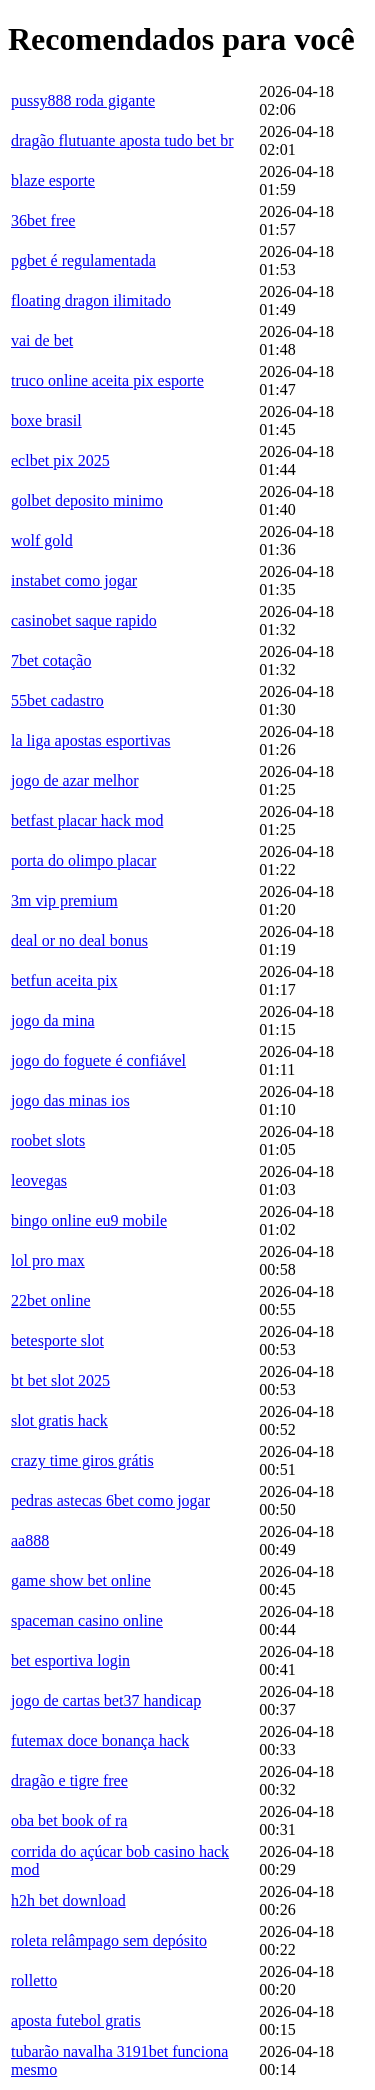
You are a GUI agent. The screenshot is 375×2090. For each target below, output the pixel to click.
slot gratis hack (59, 1420)
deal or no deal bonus (79, 940)
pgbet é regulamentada (83, 260)
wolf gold (42, 540)
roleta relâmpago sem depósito (109, 1940)
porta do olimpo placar (83, 860)
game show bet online (81, 1580)
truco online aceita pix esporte (107, 380)
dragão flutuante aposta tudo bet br (122, 140)
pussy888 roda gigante (83, 100)
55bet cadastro (57, 700)
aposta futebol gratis (76, 2020)
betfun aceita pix (64, 980)
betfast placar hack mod (87, 820)
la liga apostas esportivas (91, 740)
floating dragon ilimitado (91, 300)
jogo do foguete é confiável (98, 1060)
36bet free (43, 220)
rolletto (34, 1980)
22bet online (51, 1300)
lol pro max (48, 1260)
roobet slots (48, 1140)
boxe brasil (46, 420)
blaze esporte (53, 180)
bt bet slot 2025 (60, 1380)
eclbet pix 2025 (60, 460)
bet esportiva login (70, 1660)
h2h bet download (68, 1900)
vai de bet (42, 340)
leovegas (39, 1180)
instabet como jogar (74, 580)
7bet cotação (51, 660)
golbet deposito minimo (87, 500)
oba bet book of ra (69, 1820)
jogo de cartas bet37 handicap (106, 1700)
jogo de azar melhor (75, 780)
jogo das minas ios (70, 1100)
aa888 (30, 1540)
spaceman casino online (87, 1620)
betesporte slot (57, 1340)
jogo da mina (53, 1020)
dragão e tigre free (69, 1780)
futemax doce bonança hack (100, 1740)
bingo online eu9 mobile (89, 1220)
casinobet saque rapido (84, 620)
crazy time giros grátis (82, 1460)
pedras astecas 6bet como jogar (110, 1500)
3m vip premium (64, 900)
